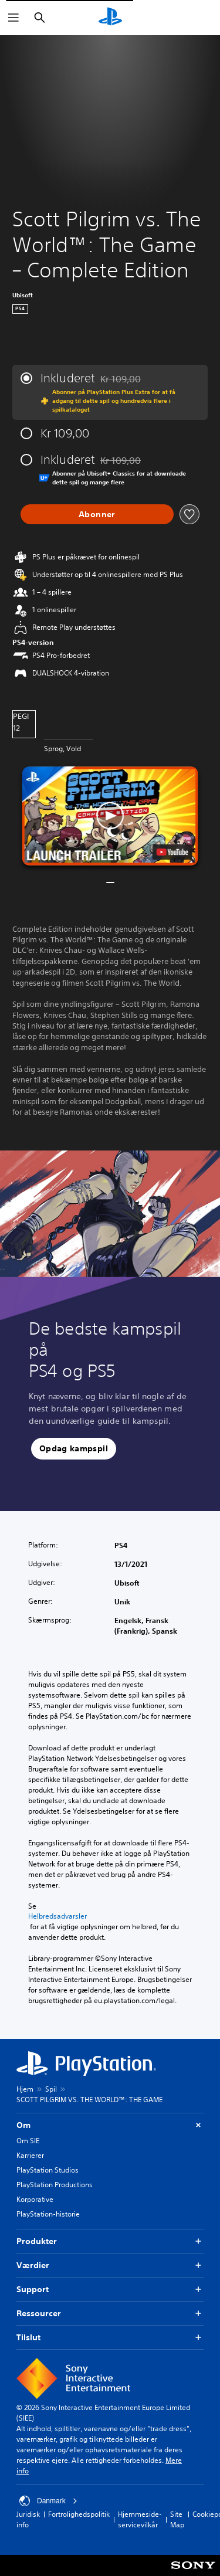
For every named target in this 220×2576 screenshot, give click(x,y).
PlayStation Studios (47, 2170)
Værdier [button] (110, 2265)
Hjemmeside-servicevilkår (140, 2519)
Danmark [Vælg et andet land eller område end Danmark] (48, 2501)
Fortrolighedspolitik (79, 2514)
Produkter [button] (110, 2241)
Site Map (177, 2519)
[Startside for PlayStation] (110, 17)
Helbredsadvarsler (57, 1916)
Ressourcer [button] (110, 2313)
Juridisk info (28, 2519)
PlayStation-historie (48, 2214)
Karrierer (30, 2155)
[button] (110, 816)
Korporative (34, 2199)
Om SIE (27, 2141)
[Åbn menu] (13, 17)
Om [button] (110, 2125)
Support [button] (110, 2289)
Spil (51, 2089)
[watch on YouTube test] (172, 852)
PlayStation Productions (54, 2185)
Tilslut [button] (110, 2337)
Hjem (24, 2089)
